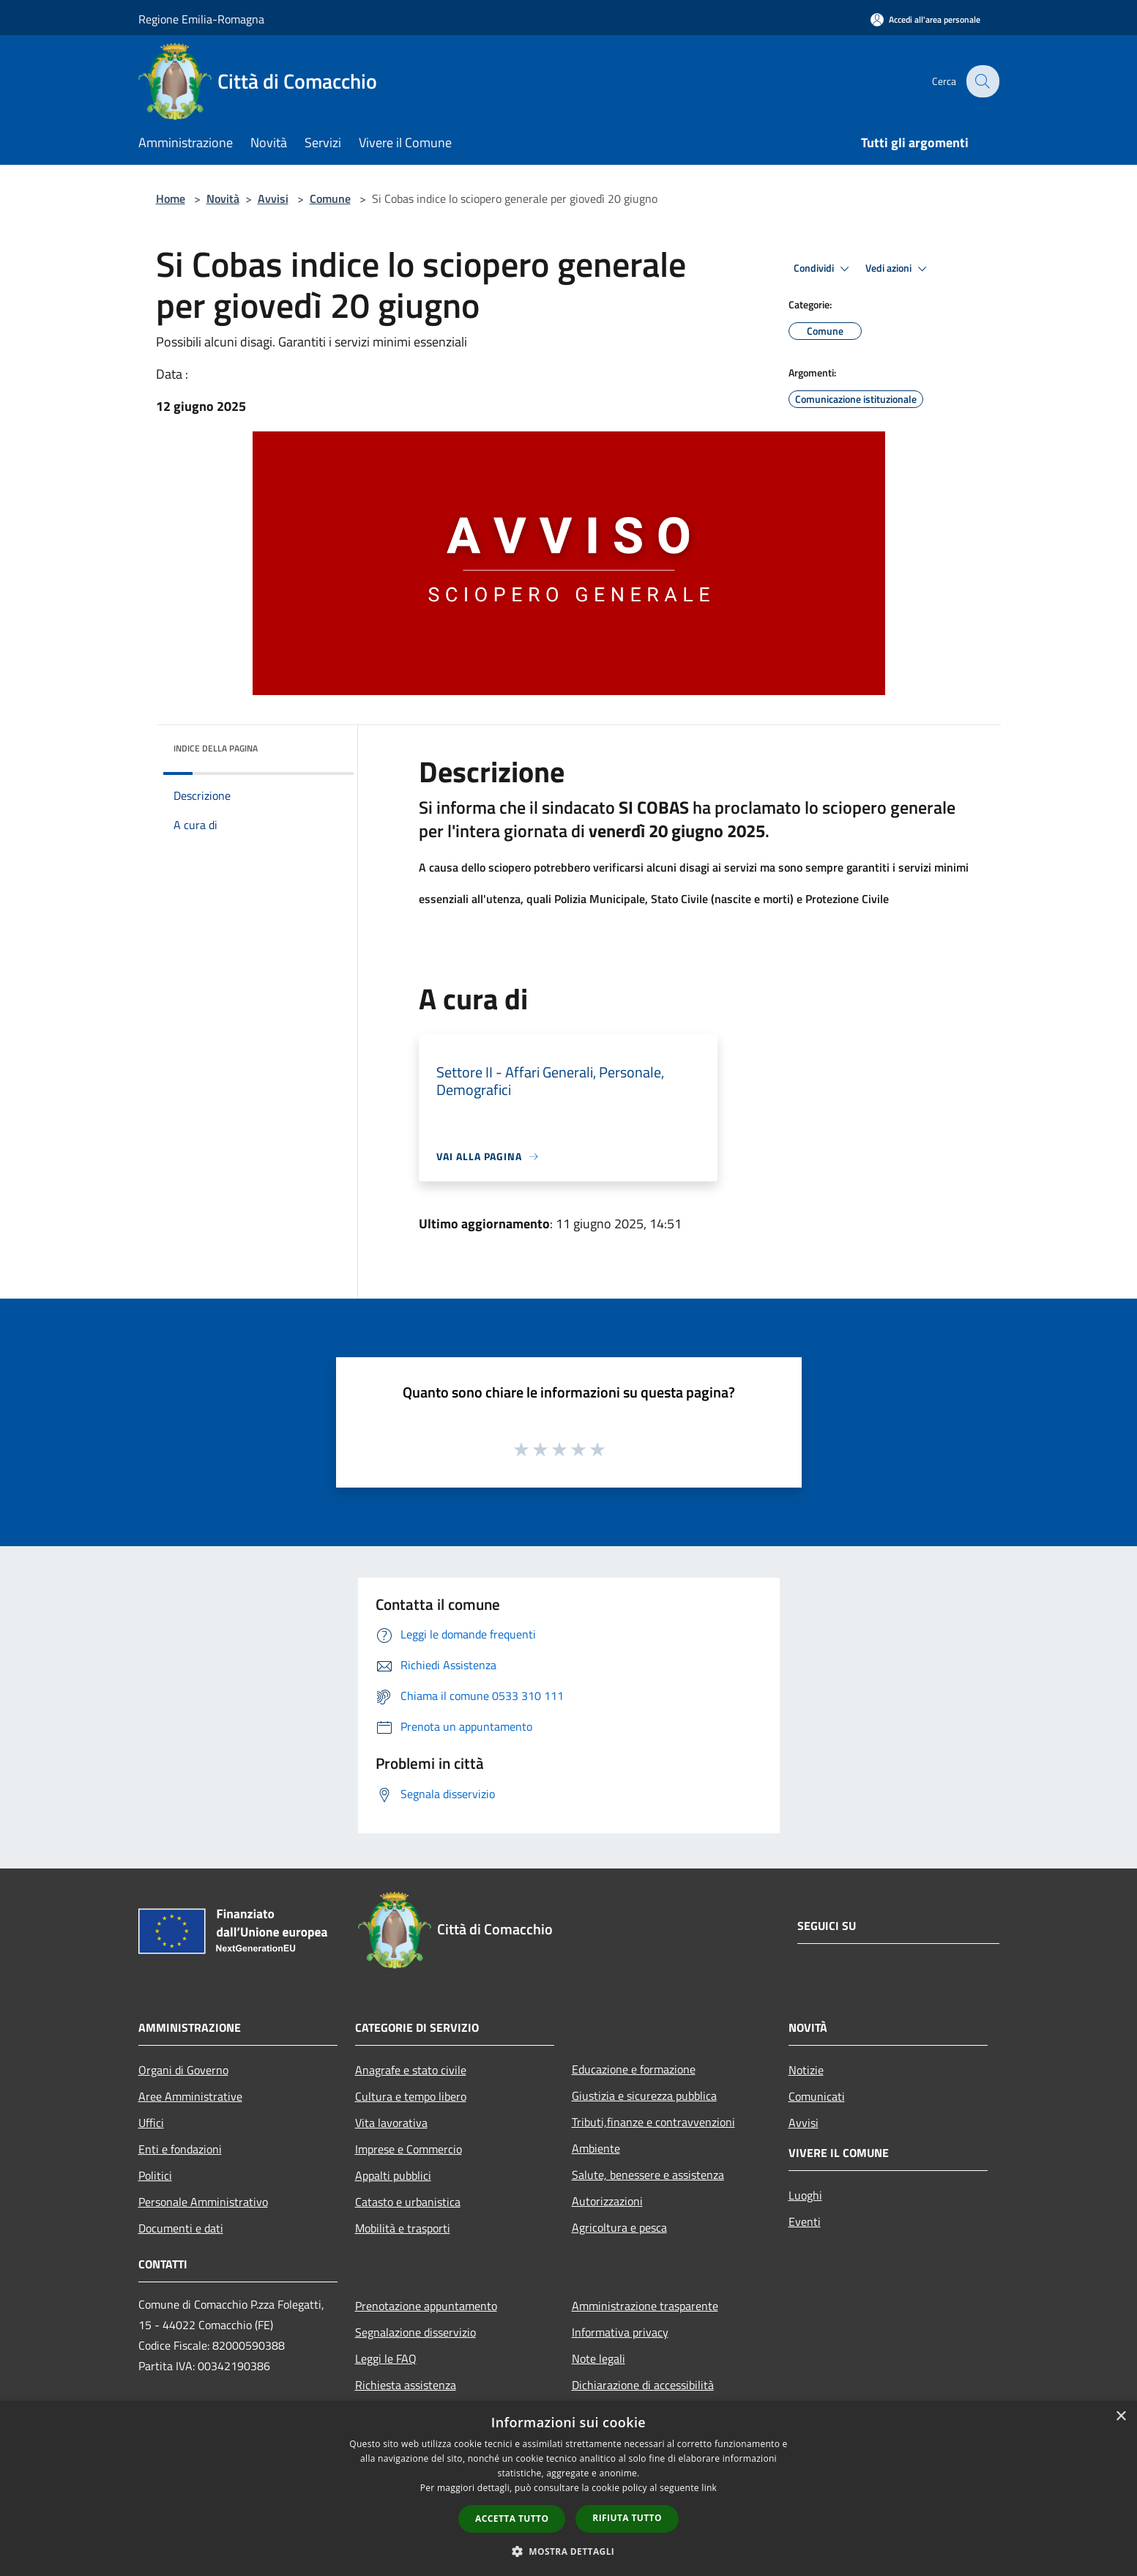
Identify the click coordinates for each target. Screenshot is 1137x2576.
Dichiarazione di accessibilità (643, 2385)
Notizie (806, 2070)
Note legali (598, 2358)
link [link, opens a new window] (709, 2488)
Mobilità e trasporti (402, 2228)
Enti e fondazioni (180, 2149)
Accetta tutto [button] (511, 2518)
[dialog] (568, 2488)
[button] (569, 2551)
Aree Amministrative (190, 2096)
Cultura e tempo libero (410, 2096)
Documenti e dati (180, 2228)
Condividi (824, 269)
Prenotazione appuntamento (426, 2306)
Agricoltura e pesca (619, 2227)
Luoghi (805, 2195)
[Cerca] (981, 81)
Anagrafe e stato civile (410, 2070)
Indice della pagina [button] (216, 748)
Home (170, 198)
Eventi (805, 2221)
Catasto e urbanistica (408, 2202)
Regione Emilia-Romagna (201, 19)
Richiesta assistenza (405, 2385)
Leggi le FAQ (386, 2358)
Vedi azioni (898, 269)
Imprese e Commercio (408, 2149)
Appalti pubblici (393, 2175)
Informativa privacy (620, 2332)
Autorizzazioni (607, 2201)
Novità (222, 198)
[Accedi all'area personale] (925, 19)
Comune (330, 198)
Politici (155, 2175)
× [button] (1120, 2416)
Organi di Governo (183, 2070)
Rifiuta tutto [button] (627, 2518)
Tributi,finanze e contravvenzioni (653, 2122)
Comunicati (817, 2096)
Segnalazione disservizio (415, 2332)
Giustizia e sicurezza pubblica (644, 2095)
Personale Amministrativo (203, 2202)
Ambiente (596, 2148)
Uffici (151, 2122)
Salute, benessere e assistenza (648, 2174)
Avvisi (273, 198)
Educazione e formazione (634, 2069)
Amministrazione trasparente (645, 2306)
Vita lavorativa (391, 2122)
